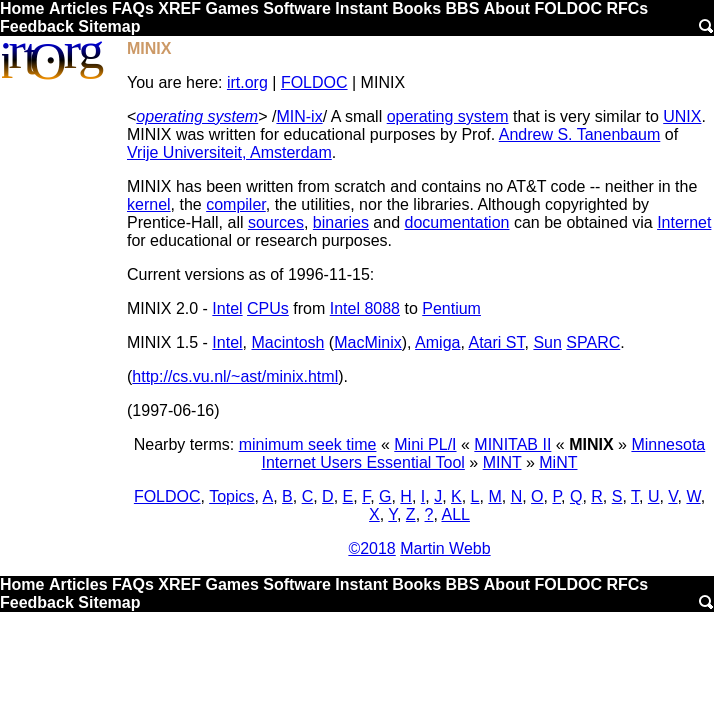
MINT (502, 462)
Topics (231, 496)
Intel (227, 308)
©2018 (371, 548)
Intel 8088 (365, 308)
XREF (179, 8)
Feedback (37, 26)
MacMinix (368, 342)
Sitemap (109, 26)
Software (297, 8)
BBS (463, 8)
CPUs (268, 308)
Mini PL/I (425, 444)
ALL (455, 514)
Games (231, 8)
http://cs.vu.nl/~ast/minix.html (235, 376)
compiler (236, 204)
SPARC (593, 342)
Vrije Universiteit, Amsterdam (229, 152)
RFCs (627, 8)
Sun (547, 342)
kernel (149, 204)
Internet (684, 222)
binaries (341, 222)
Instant (361, 8)
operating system (197, 116)
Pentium (451, 308)
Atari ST (496, 342)
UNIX (682, 116)
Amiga (437, 342)
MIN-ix (299, 116)
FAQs (133, 8)
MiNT (558, 462)
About (507, 8)
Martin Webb (445, 548)
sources (276, 222)
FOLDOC (568, 8)
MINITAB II (512, 444)
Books (416, 8)
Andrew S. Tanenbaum (580, 134)
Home (22, 8)
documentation (456, 222)
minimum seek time (308, 444)
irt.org (247, 82)
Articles (78, 8)
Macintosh (288, 342)
